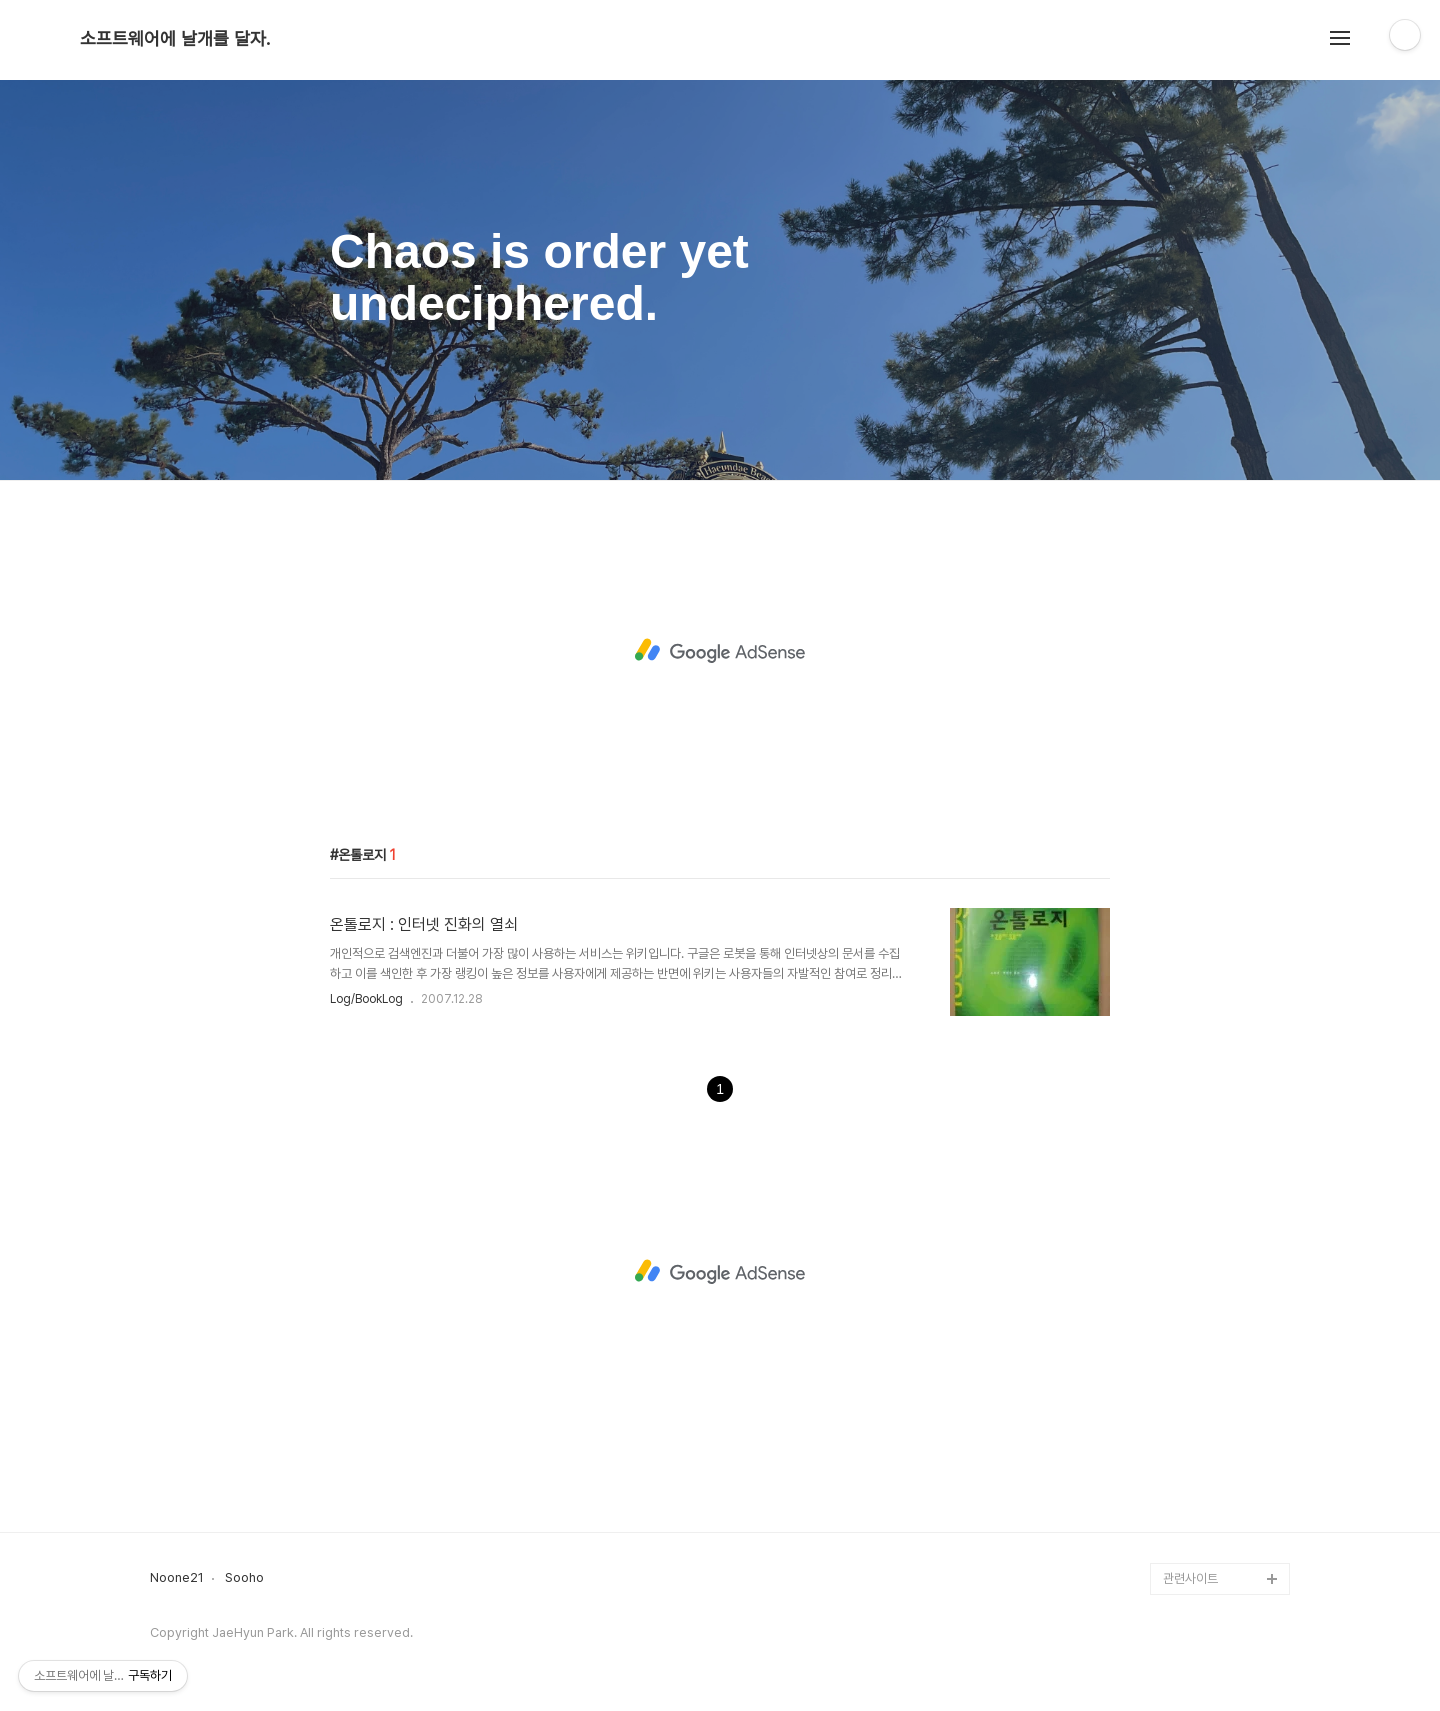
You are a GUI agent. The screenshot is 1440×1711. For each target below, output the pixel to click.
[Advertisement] (720, 651)
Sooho (244, 1578)
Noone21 (177, 1578)
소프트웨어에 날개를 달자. (175, 39)
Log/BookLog (366, 999)
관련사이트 (1190, 1578)
